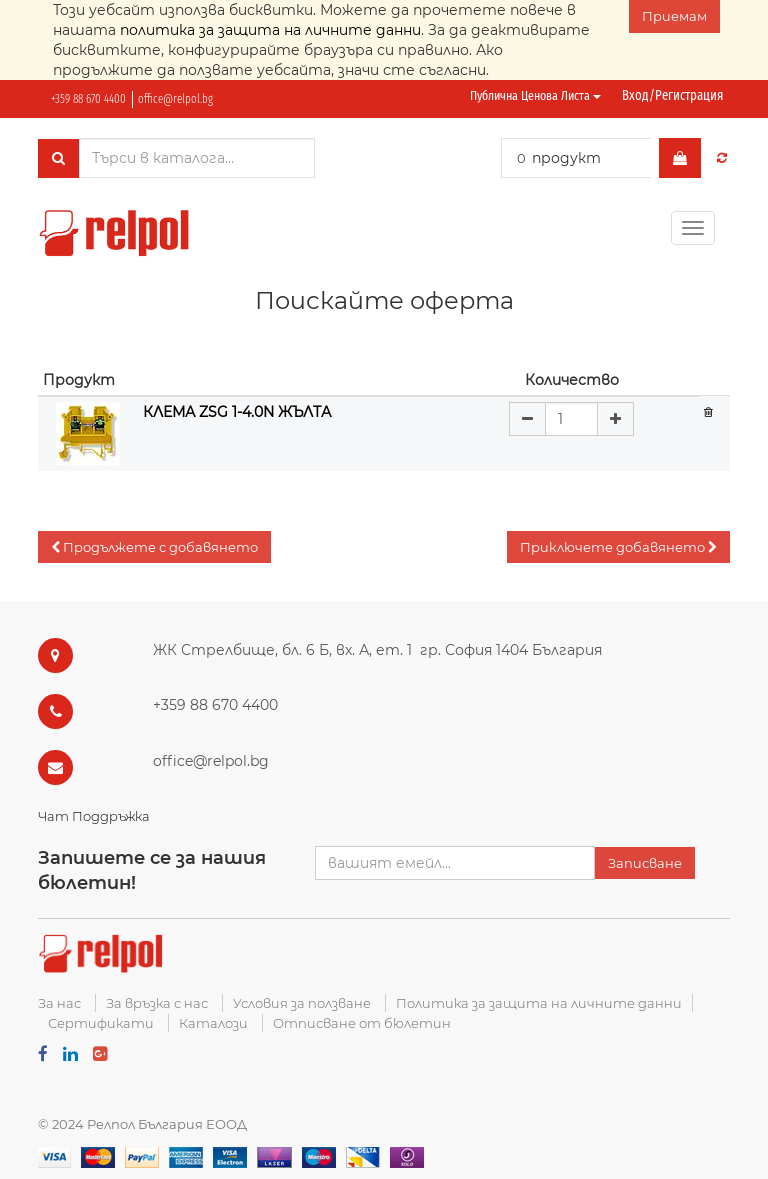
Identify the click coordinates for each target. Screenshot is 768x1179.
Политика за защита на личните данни (539, 1003)
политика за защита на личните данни (270, 30)
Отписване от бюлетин (362, 1023)
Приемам (674, 16)
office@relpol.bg (175, 99)
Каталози (213, 1023)
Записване (645, 863)
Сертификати (101, 1023)
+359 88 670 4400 (88, 99)
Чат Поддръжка (94, 816)
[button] (154, 547)
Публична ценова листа (535, 95)
